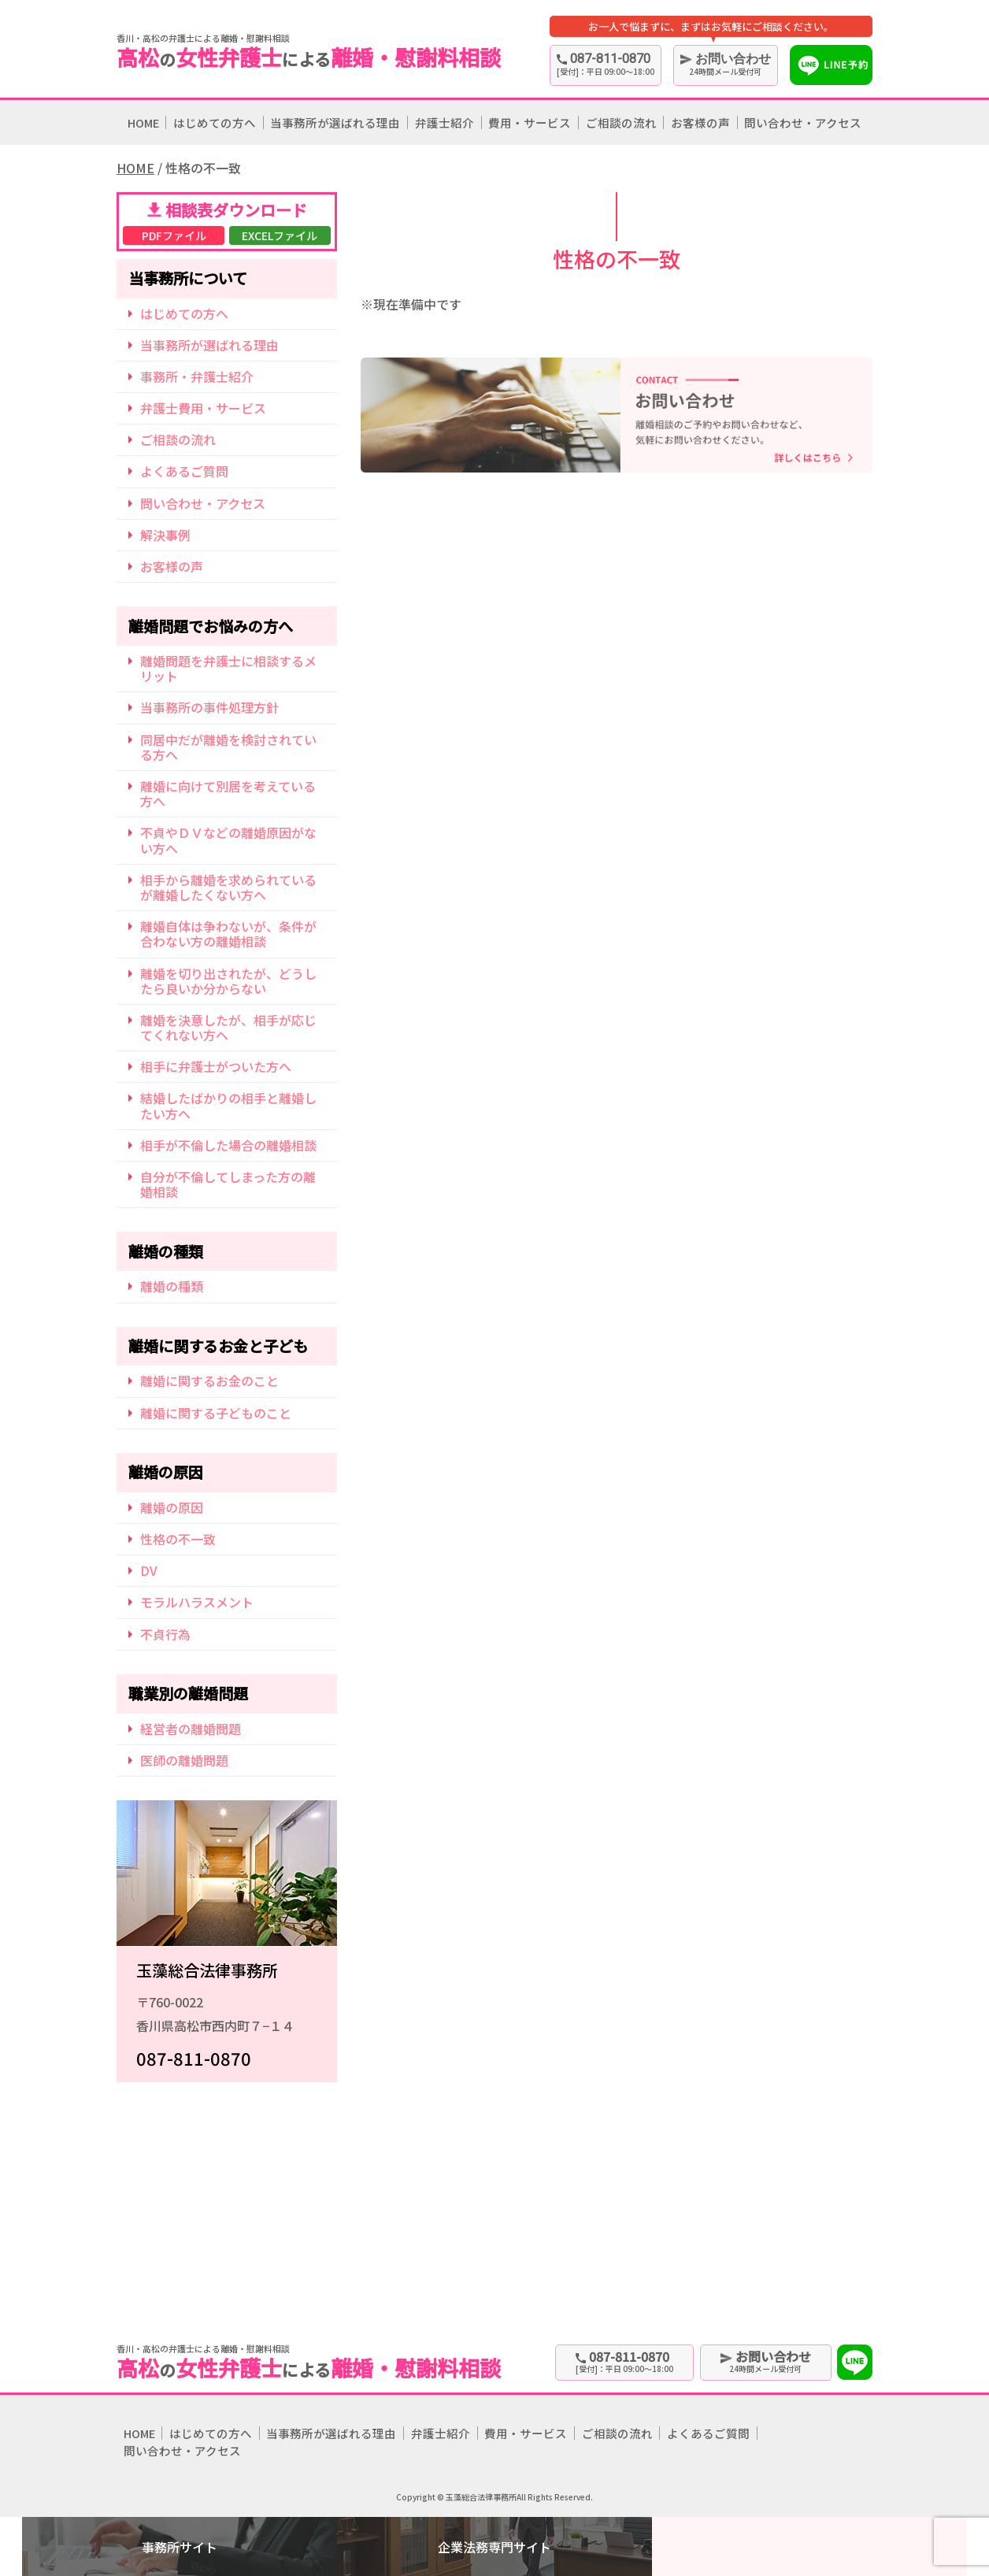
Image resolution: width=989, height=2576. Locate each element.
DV (148, 1570)
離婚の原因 (171, 1507)
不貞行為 (165, 1634)
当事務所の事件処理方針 (209, 707)
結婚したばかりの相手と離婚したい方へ (228, 1105)
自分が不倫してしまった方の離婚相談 (228, 1184)
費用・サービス (529, 122)
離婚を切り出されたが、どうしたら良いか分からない (228, 981)
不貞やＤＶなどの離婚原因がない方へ (228, 840)
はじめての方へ (214, 122)
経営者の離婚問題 (190, 1728)
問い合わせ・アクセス (802, 122)
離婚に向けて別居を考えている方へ (228, 793)
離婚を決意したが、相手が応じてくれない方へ (228, 1027)
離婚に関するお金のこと (209, 1380)
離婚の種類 (171, 1286)
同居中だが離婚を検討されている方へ (228, 747)
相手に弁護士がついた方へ (215, 1066)
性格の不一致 (178, 1538)
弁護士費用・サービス (203, 407)
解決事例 (165, 534)
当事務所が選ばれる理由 (335, 122)
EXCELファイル (279, 235)
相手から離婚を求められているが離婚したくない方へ (228, 887)
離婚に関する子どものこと (215, 1412)
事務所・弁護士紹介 (197, 376)
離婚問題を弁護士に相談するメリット (228, 668)
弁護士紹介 (444, 122)
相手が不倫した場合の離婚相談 (228, 1145)
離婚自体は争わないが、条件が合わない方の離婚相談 (228, 934)
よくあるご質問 (184, 470)
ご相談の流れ (621, 122)
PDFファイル (174, 235)
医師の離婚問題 (184, 1760)
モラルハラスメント (197, 1601)
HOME (143, 122)
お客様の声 (700, 122)
